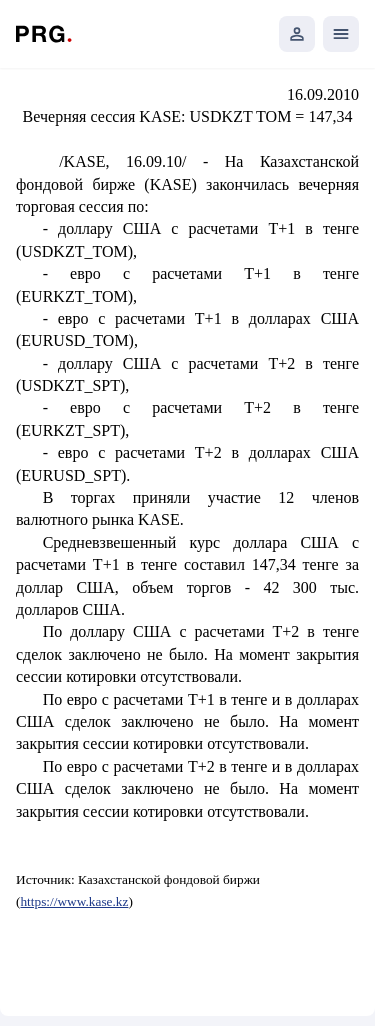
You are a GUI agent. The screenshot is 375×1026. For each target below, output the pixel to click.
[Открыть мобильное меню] (341, 34)
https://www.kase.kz (74, 901)
